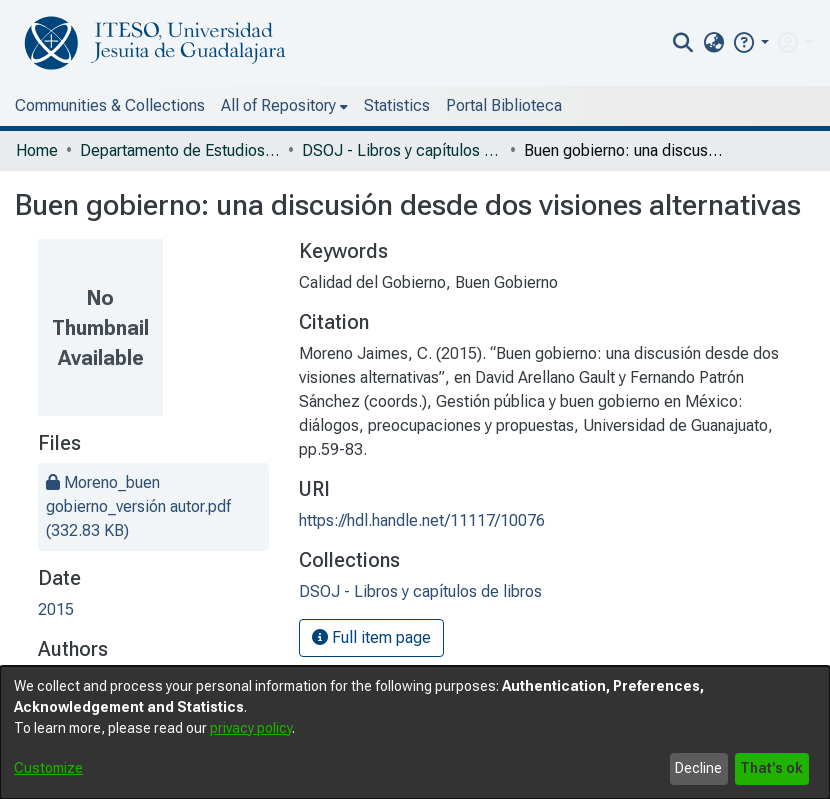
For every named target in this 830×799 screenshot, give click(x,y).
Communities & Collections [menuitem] (110, 105)
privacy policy (251, 728)
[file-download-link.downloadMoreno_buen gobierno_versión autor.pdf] (138, 506)
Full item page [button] (371, 637)
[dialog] (415, 732)
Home (37, 150)
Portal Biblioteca (504, 105)
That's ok (771, 768)
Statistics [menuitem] (397, 105)
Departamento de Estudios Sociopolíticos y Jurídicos (180, 150)
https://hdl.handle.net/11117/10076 (422, 520)
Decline (698, 768)
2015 (56, 609)
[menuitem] (713, 43)
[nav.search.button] (683, 43)
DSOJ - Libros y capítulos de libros (402, 150)
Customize (48, 768)
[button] (750, 42)
